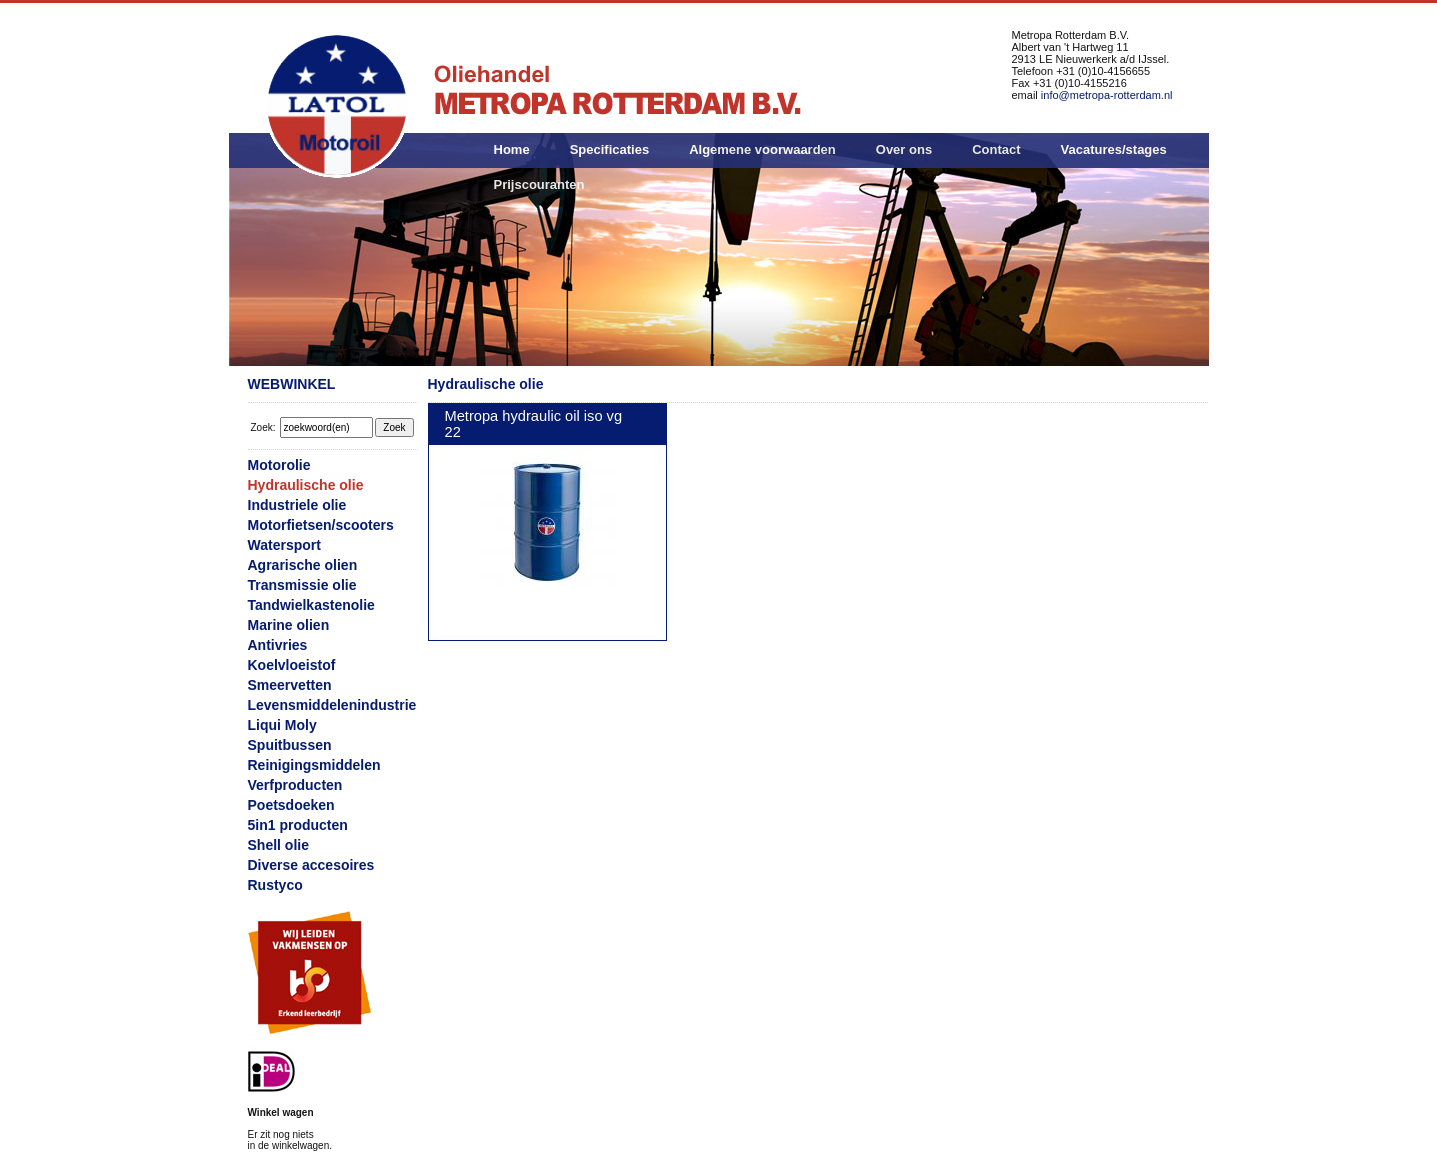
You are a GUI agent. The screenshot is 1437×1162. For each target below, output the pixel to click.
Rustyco (275, 885)
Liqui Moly (282, 725)
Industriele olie (297, 505)
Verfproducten (295, 785)
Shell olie (278, 845)
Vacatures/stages (1114, 149)
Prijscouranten (539, 184)
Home (512, 149)
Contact (996, 149)
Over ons (904, 149)
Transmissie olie (302, 585)
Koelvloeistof (292, 665)
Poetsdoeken (291, 805)
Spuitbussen (290, 745)
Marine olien (289, 625)
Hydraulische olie (306, 485)
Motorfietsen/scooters (321, 525)
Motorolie (279, 465)
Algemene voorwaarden (762, 149)
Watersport (284, 545)
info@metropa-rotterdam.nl (1107, 95)
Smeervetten (290, 685)
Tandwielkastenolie (311, 605)
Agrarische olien (303, 565)
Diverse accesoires (311, 865)
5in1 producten (298, 825)
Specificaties (610, 149)
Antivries (278, 645)
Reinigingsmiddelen (314, 765)
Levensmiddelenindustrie (332, 705)
